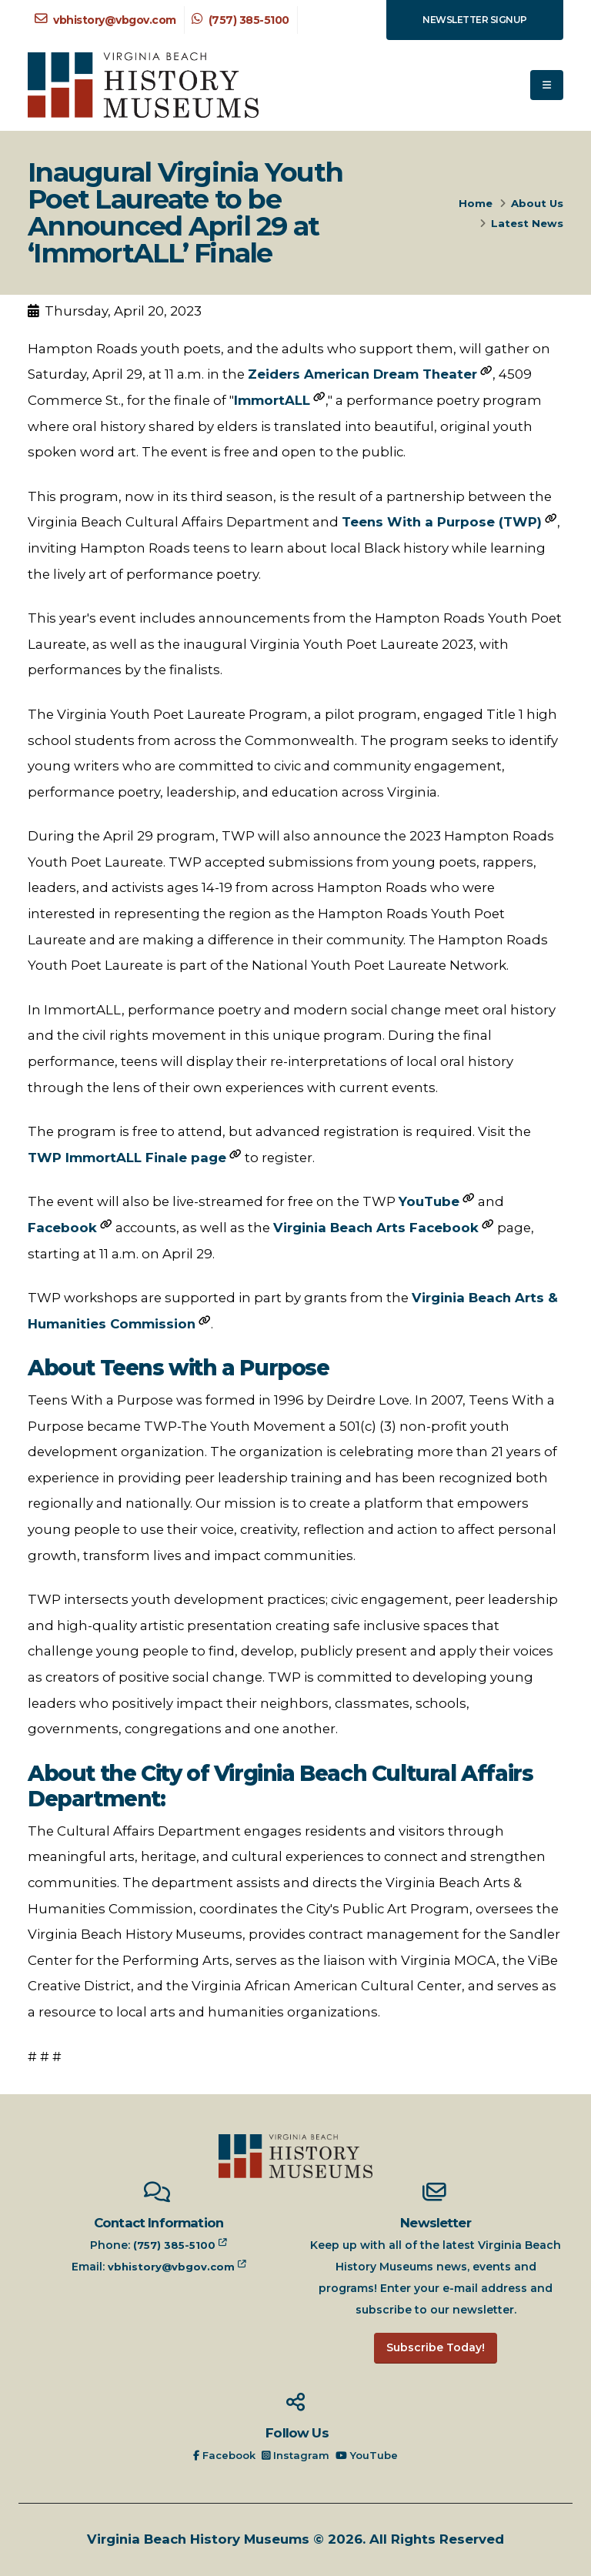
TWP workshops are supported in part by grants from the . (293, 1310)
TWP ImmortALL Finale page (127, 1157)
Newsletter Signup (474, 19)
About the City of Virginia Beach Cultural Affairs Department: (280, 1787)
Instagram (297, 2455)
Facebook (62, 1227)
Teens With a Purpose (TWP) (442, 522)
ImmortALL (272, 400)
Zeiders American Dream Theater (362, 374)
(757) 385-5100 (240, 19)
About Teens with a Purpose (178, 1368)
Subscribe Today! (435, 2347)
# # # (45, 2056)
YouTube (429, 1201)
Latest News (527, 223)
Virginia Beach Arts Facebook (376, 1227)
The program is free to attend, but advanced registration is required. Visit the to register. (279, 1144)
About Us (537, 203)
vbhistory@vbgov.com (105, 19)
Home (475, 203)
